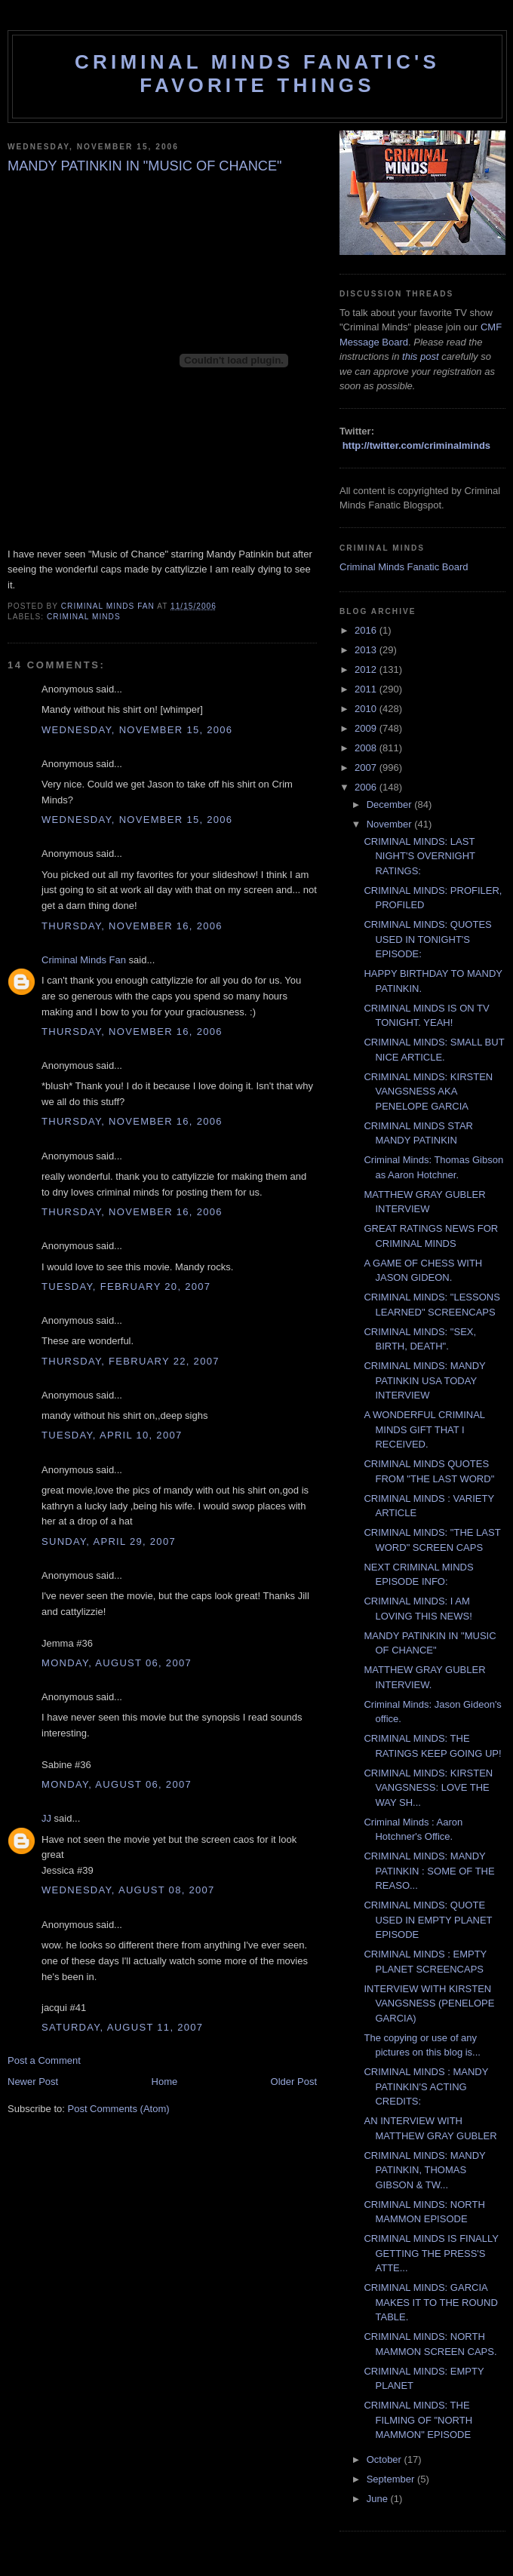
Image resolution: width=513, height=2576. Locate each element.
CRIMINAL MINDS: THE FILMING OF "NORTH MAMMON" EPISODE (418, 2419)
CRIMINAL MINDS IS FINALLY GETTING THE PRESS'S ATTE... (431, 2253)
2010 (367, 708)
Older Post (294, 2081)
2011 (367, 689)
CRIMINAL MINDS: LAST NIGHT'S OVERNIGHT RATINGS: (419, 856)
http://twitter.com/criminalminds (416, 445)
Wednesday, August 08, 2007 (128, 1890)
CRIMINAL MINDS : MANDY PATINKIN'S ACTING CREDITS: (426, 2086)
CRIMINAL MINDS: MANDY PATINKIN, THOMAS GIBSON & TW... (424, 2170)
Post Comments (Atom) (119, 2108)
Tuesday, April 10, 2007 (111, 1435)
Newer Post (33, 2081)
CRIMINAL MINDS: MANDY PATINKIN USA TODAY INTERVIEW (424, 1380)
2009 (367, 728)
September (392, 2479)
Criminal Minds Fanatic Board (403, 567)
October (385, 2459)
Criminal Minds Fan (83, 960)
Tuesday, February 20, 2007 (125, 1286)
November (391, 824)
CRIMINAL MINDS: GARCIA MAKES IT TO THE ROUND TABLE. (430, 2302)
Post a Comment (44, 2060)
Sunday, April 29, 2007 (108, 1541)
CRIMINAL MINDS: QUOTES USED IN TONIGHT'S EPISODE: (427, 939)
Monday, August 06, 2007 (116, 1663)
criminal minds (84, 617)
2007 (367, 767)
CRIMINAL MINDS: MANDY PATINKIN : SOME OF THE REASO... (429, 1870)
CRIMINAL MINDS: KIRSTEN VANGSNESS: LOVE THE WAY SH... (428, 1787)
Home (165, 2081)
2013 (367, 650)
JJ (46, 1818)
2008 (367, 748)
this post (420, 356)
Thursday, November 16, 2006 (132, 926)
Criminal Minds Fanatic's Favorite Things (257, 74)
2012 (367, 669)
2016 (367, 630)
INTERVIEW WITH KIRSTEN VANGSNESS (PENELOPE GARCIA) (429, 2003)
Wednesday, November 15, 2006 (136, 729)
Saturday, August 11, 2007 (122, 2027)
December (391, 804)
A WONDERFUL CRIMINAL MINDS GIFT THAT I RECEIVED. (424, 1429)
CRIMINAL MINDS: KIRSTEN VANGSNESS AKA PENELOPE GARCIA (428, 1091)
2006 (367, 787)
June (379, 2498)
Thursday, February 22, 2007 (130, 1361)
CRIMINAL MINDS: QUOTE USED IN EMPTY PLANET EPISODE (428, 1919)
